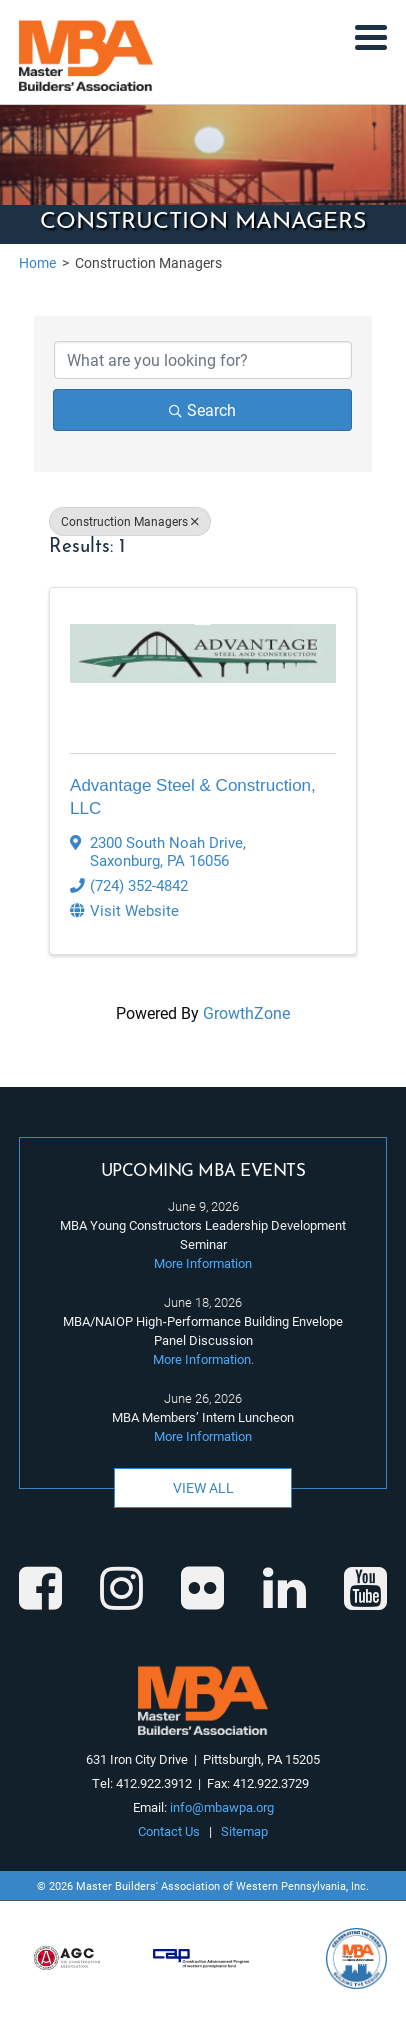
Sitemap (244, 1831)
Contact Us (169, 1831)
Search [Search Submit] (202, 409)
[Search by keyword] (203, 360)
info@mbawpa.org (222, 1807)
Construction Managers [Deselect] (130, 521)
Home (37, 262)
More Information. (203, 1359)
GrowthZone (246, 1012)
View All (203, 1487)
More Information (203, 1263)
